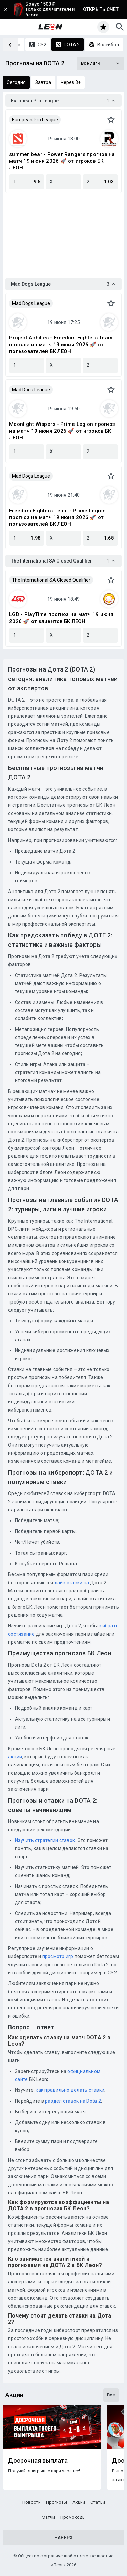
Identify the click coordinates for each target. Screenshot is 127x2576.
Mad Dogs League (31, 303)
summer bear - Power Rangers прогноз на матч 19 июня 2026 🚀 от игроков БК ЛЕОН (62, 161)
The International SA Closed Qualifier (51, 580)
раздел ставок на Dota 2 (73, 2101)
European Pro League (35, 119)
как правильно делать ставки (70, 2090)
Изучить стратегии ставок (45, 1840)
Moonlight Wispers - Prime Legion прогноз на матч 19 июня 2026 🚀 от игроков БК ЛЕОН (62, 431)
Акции (78, 2502)
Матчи (48, 2517)
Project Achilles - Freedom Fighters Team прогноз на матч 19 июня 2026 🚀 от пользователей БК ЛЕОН (60, 344)
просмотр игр (57, 1956)
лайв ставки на (72, 1582)
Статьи (97, 2502)
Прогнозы (56, 2502)
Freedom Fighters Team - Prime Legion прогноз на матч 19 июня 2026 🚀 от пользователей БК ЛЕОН (57, 517)
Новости (31, 2502)
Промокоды (73, 2517)
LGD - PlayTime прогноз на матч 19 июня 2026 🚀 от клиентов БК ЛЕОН (61, 617)
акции (15, 1756)
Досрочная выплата (38, 2460)
